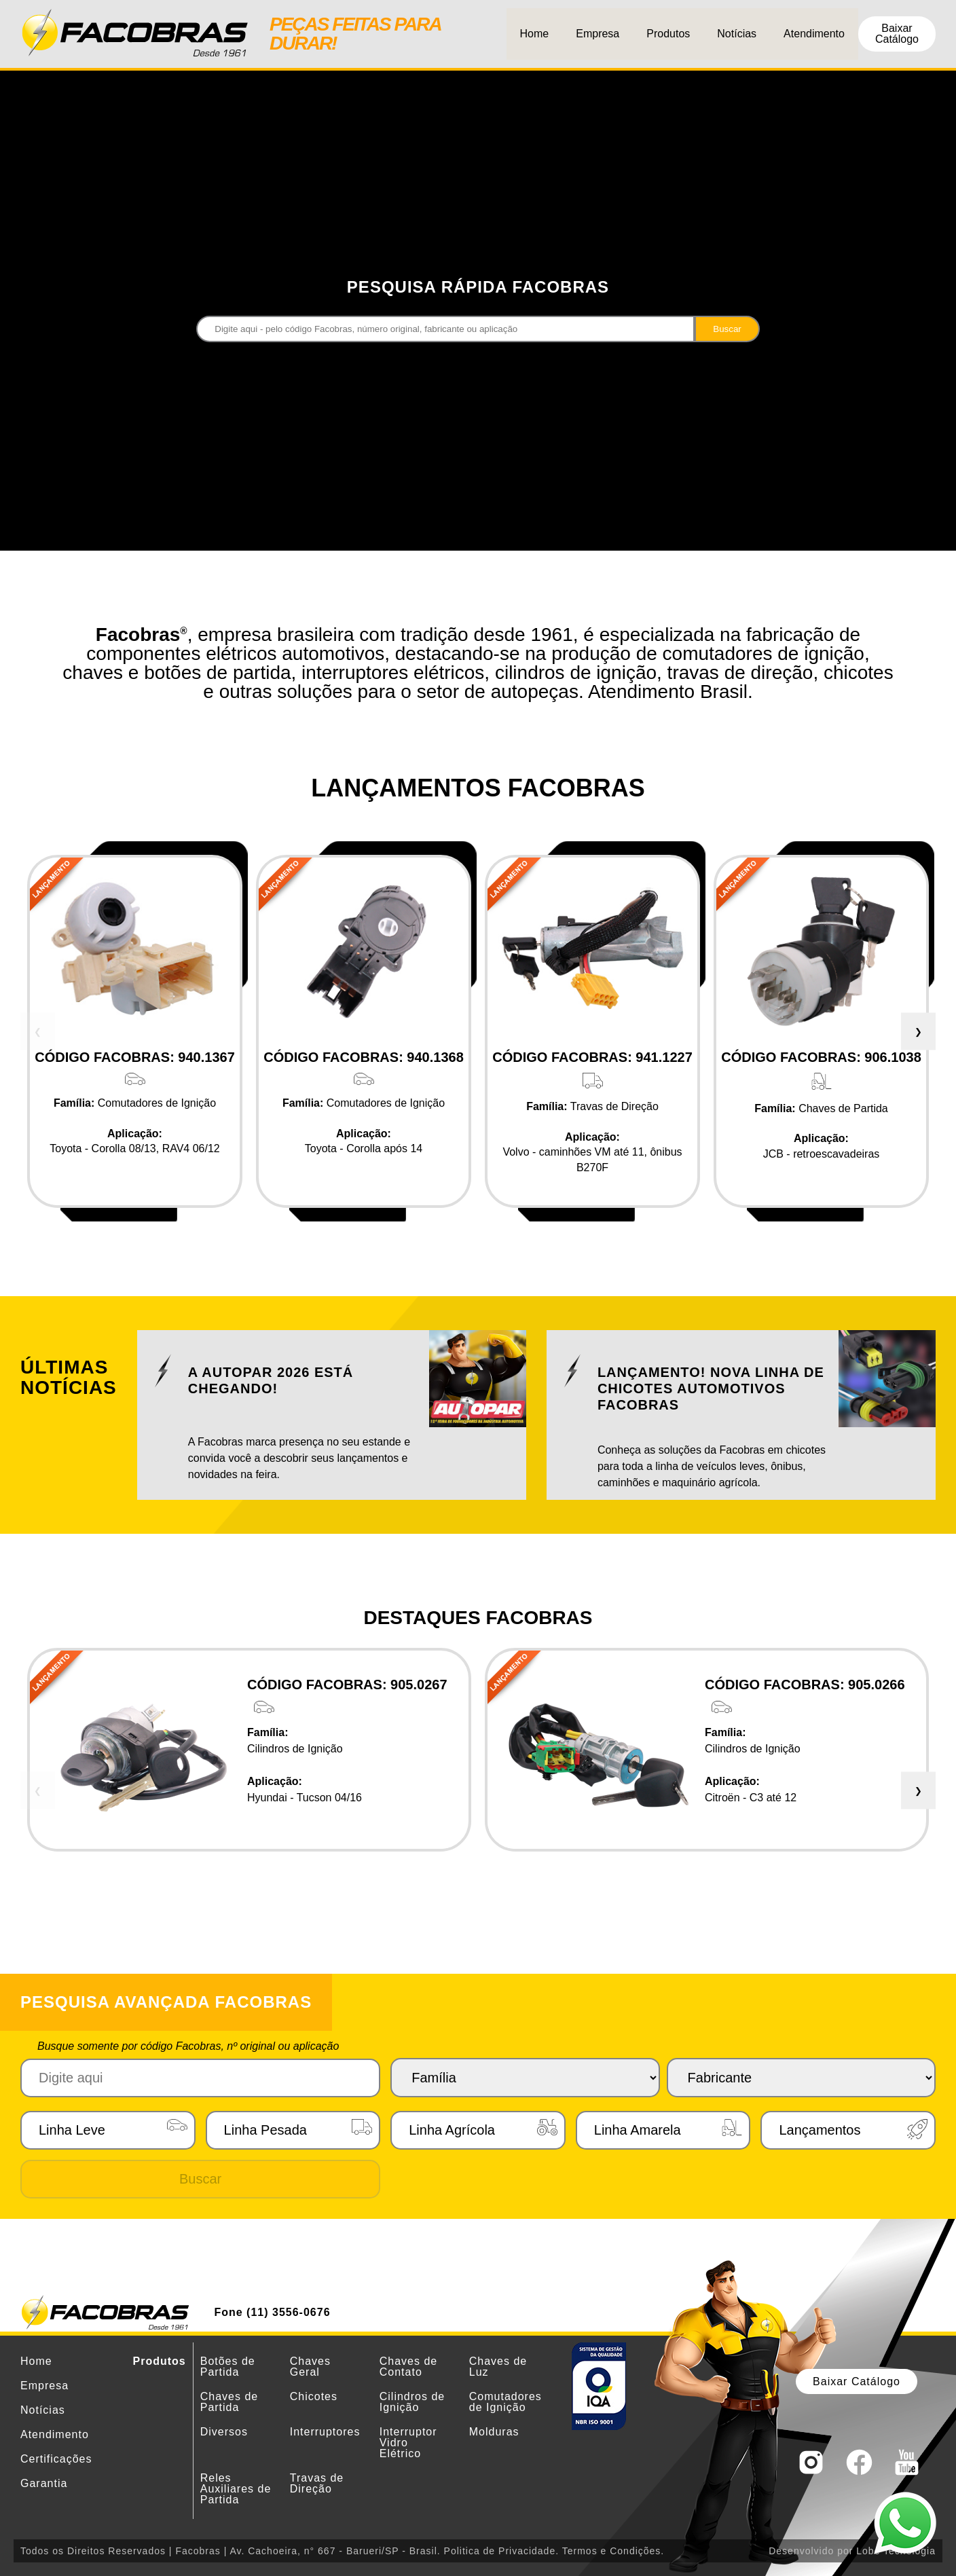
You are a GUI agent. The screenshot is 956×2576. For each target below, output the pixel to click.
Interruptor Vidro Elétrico (408, 2442)
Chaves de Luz (498, 2366)
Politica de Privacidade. (501, 2550)
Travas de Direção (317, 2483)
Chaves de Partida (229, 2402)
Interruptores (325, 2431)
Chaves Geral (310, 2366)
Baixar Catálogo (897, 33)
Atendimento (814, 33)
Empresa (597, 33)
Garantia (43, 2483)
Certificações (56, 2459)
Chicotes (313, 2396)
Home (534, 33)
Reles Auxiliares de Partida (236, 2488)
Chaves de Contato (409, 2366)
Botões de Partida (227, 2366)
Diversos (224, 2431)
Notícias (736, 33)
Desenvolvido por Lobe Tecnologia (852, 2550)
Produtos (668, 33)
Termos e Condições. (613, 2550)
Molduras (494, 2431)
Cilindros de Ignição (412, 2402)
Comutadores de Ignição (505, 2402)
